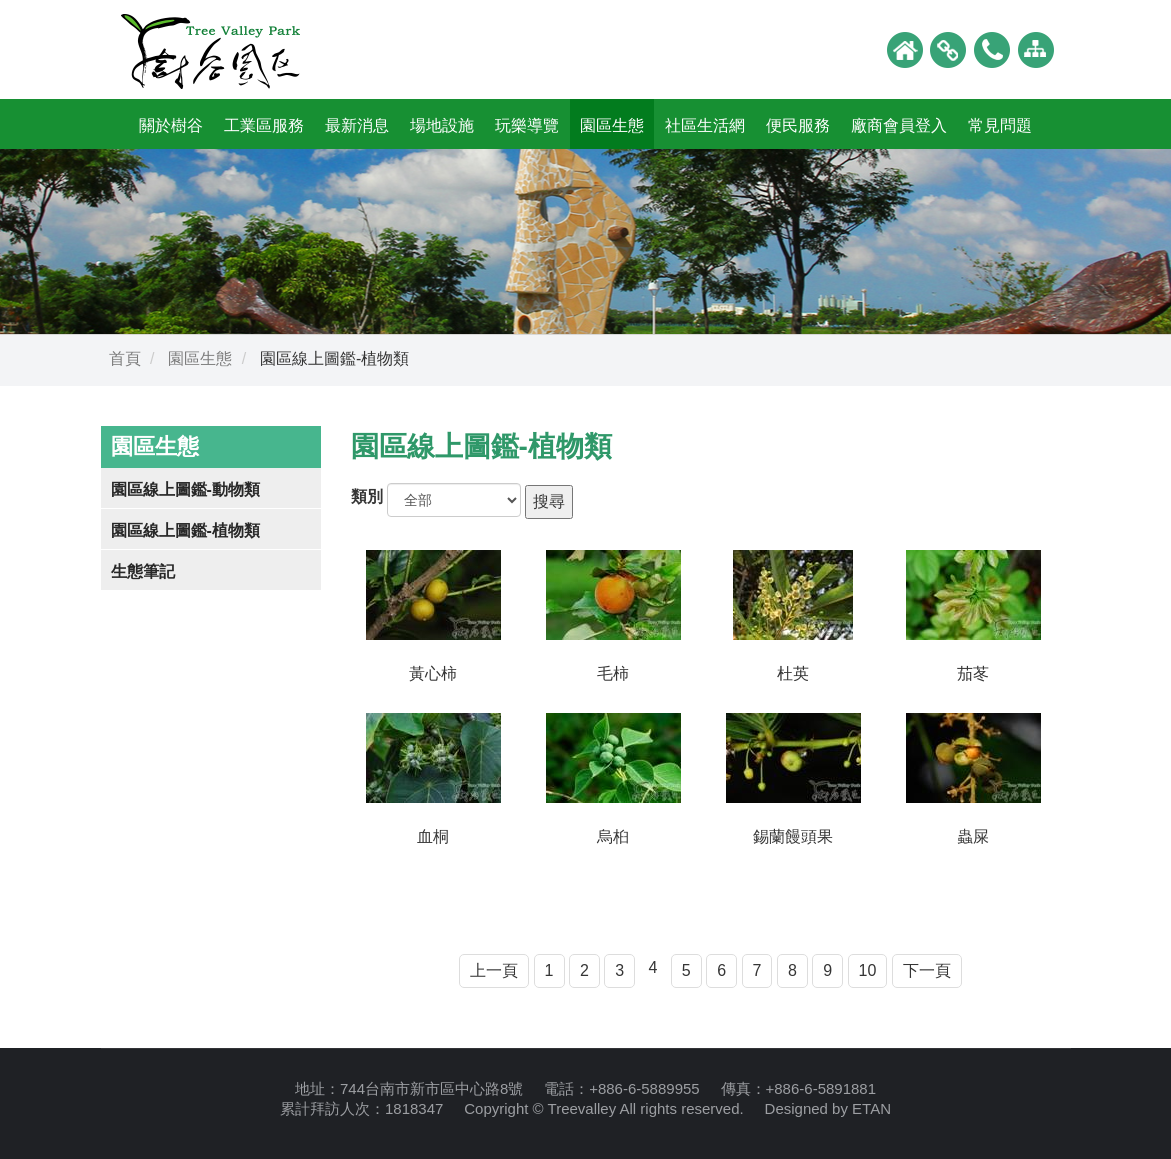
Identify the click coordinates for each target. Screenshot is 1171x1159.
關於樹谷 (171, 125)
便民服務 (798, 125)
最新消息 (357, 125)
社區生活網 (705, 125)
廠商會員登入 (899, 125)
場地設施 (442, 125)
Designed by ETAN (828, 1108)
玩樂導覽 (527, 125)
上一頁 (494, 970)
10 (868, 970)
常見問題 (1000, 125)
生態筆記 (143, 571)
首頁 (125, 358)
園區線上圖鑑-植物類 (185, 530)
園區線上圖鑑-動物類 (185, 489)
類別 (367, 496)
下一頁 (927, 970)
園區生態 (612, 125)
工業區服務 (264, 125)
